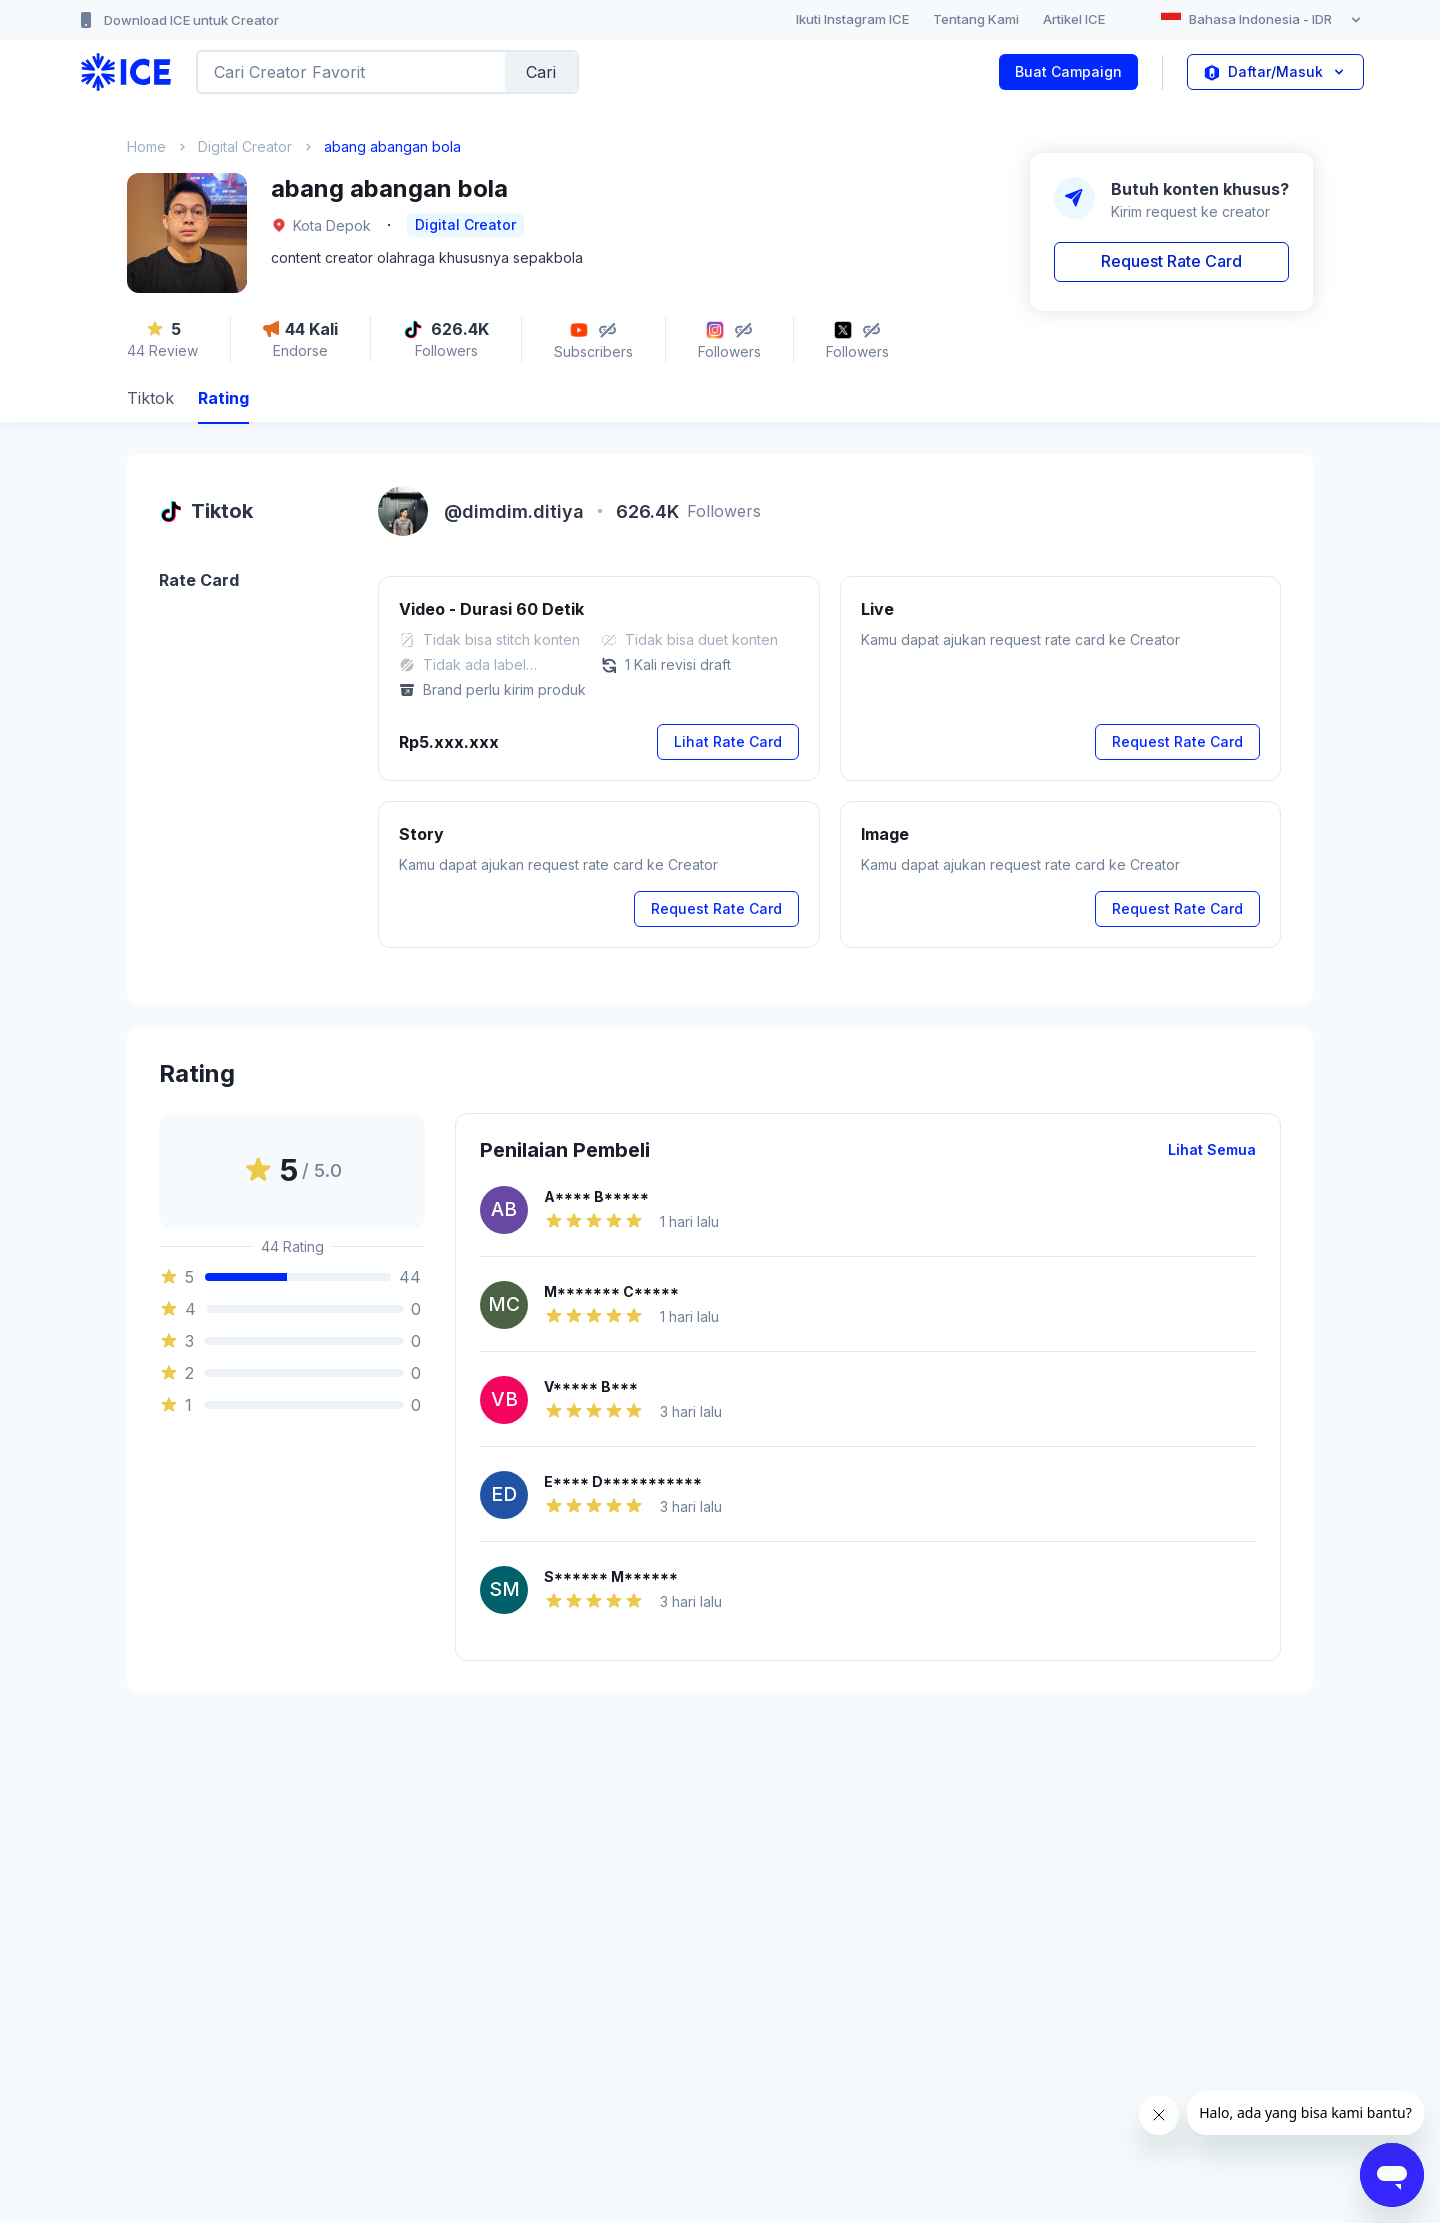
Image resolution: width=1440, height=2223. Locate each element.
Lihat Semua (1212, 1149)
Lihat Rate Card (728, 741)
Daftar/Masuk (1275, 72)
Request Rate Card (1171, 261)
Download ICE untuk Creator (177, 20)
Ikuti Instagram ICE (852, 19)
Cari (541, 72)
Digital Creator (245, 146)
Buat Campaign (1068, 71)
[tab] (150, 400)
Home (146, 146)
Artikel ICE (1074, 19)
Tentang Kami (976, 19)
